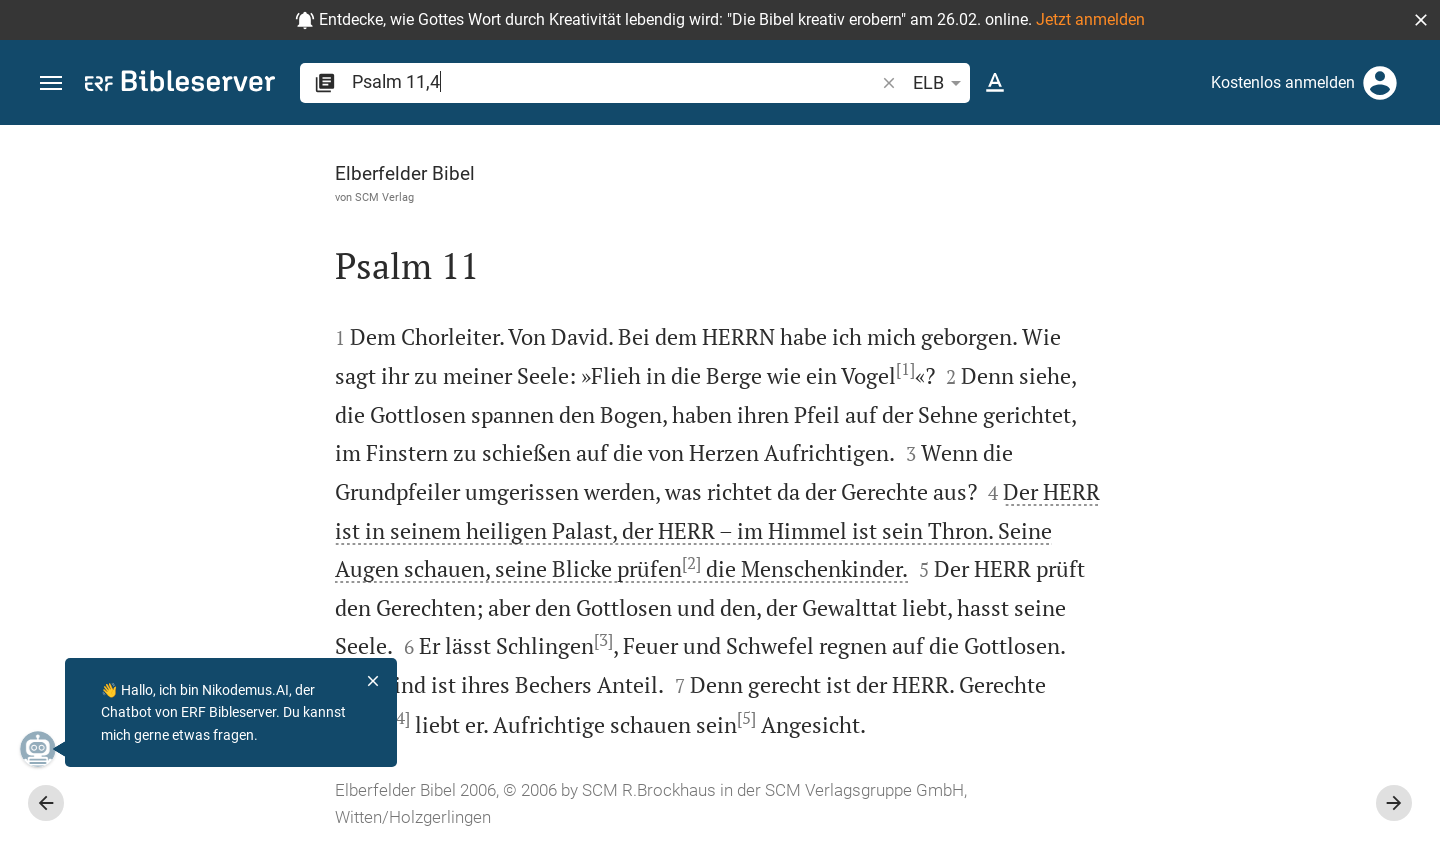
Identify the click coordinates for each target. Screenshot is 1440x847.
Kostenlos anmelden (1283, 82)
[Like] (1046, 205)
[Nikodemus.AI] (46, 749)
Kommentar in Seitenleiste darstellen (1199, 714)
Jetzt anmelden (1090, 19)
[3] (378, 640)
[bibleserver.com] (180, 84)
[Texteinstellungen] (995, 83)
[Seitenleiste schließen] (1002, 504)
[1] (680, 369)
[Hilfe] (1408, 205)
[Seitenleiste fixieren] (1002, 143)
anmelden (1155, 314)
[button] (1421, 20)
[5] (521, 718)
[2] (466, 563)
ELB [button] (940, 83)
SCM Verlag (159, 197)
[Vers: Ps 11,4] (1161, 162)
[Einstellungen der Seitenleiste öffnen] (1376, 205)
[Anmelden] (1380, 83)
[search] (615, 81)
